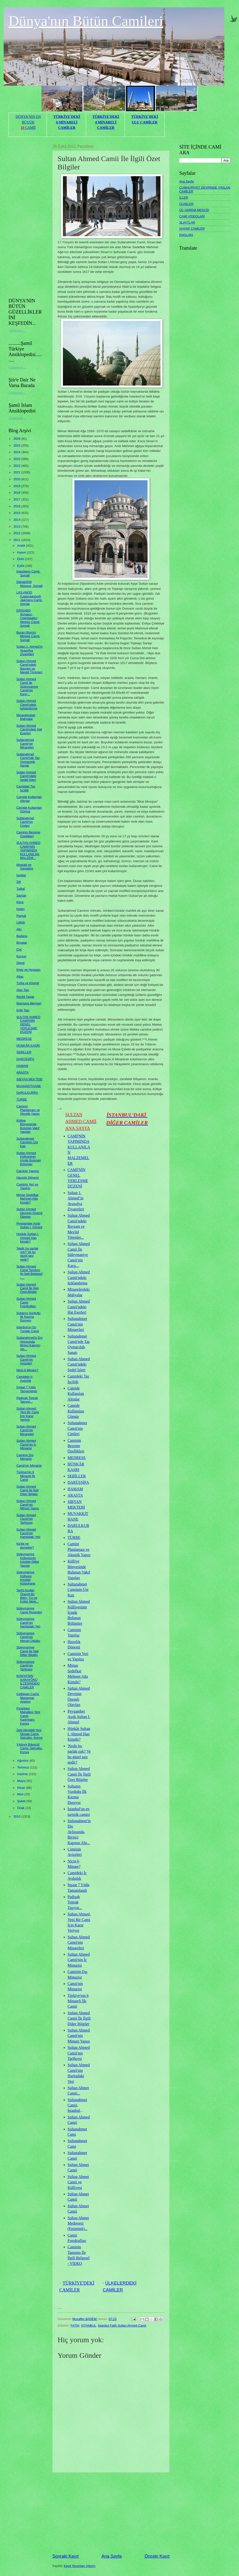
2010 (17, 1816)
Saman (21, 895)
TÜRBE (74, 1537)
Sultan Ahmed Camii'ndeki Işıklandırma (79, 1277)
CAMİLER (66, 128)
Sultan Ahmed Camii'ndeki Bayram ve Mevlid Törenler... (79, 1226)
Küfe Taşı (22, 1010)
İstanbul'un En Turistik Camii (27, 1329)
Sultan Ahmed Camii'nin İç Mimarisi (79, 1959)
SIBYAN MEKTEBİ (29, 1079)
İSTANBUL (88, 2325)
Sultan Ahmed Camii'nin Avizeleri (26, 1359)
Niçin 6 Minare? (27, 1370)
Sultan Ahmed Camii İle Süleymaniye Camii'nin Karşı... (79, 1255)
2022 (17, 466)
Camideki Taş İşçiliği (25, 788)
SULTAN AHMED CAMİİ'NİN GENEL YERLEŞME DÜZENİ (28, 1024)
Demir (20, 963)
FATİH (75, 2325)
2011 (17, 540)
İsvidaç (21, 875)
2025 (17, 445)
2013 (17, 526)
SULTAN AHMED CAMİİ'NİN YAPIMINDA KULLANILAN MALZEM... (28, 850)
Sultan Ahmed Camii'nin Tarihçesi (79, 2053)
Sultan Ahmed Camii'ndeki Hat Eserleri (79, 1306)
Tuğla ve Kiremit (27, 983)
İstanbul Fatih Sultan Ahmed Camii (122, 2325)
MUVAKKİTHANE (28, 1086)
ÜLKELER (186, 204)
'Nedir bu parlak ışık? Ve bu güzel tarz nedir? (27, 1254)
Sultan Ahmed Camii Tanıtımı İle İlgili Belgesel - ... (29, 1272)
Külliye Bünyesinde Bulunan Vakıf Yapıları (27, 1126)
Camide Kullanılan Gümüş (76, 1411)
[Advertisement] (110, 2513)
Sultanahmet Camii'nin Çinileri (77, 1428)
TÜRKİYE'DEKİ (66, 117)
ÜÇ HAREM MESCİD (194, 210)
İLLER (183, 197)
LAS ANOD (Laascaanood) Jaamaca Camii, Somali (29, 598)
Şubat (21, 1801)
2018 (17, 492)
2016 (17, 506)
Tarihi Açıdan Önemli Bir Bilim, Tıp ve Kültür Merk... (27, 1595)
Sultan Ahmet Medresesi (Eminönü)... (78, 2223)
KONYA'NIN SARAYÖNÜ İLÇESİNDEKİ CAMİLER (28, 1681)
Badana (21, 936)
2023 (17, 459)
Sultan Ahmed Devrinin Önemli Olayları (29, 1212)
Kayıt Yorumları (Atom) (80, 2566)
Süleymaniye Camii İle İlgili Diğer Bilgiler (27, 1651)
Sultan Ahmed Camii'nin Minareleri (79, 1942)
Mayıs (21, 1781)
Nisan (21, 1787)
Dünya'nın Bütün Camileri (86, 21)
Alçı (18, 929)
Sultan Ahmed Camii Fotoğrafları (26, 1302)
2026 (17, 438)
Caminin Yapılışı (27, 1171)
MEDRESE (77, 1458)
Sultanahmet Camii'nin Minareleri (77, 1324)
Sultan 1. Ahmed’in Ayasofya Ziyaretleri (29, 650)
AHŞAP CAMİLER (192, 228)
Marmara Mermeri (28, 1003)
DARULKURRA (27, 1092)
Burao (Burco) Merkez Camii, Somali (28, 636)
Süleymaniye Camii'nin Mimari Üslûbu (28, 1637)
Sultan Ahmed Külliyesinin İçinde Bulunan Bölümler (28, 1158)
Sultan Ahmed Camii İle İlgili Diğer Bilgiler (79, 2018)
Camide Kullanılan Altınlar (76, 1393)
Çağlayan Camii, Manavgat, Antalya (27, 1697)
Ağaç (19, 976)
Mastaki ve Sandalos (24, 866)
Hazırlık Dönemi (27, 1177)
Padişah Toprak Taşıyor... (75, 1902)
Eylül (21, 566)
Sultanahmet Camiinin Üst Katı (78, 1589)
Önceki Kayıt (157, 2556)
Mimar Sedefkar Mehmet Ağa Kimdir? (27, 1198)
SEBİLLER (77, 1476)
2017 (17, 499)
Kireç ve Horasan (28, 969)
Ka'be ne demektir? (25, 1545)
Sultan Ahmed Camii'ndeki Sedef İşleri (79, 1364)
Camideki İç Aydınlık (24, 1378)
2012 (17, 533)
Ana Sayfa (111, 2556)
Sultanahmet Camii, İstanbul (77, 2105)
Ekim (21, 559)
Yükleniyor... (17, 330)
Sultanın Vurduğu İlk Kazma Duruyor (28, 1316)
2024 (17, 452)
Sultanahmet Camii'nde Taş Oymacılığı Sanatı (28, 759)
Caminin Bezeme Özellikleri (76, 1445)
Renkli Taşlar (25, 997)
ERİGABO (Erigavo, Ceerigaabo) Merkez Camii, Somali (28, 618)
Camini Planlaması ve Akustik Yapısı (79, 1549)
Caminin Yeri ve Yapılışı (27, 1186)
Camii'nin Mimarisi (29, 1465)
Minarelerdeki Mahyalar (25, 717)
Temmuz (23, 1767)
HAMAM (75, 1489)
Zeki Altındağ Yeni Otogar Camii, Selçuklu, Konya (29, 1733)
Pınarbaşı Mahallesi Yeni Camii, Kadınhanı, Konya (28, 1716)
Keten (20, 909)
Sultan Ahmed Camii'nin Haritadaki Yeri (28, 1533)
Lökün (20, 922)
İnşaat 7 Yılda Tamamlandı (26, 1389)
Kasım (22, 552)
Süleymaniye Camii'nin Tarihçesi (25, 1665)
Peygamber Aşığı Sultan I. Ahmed (79, 1716)
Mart (20, 1794)
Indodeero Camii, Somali (28, 573)
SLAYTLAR (187, 222)
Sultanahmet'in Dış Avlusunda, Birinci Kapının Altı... (79, 1832)
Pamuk (21, 916)
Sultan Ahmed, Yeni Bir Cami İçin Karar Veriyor (27, 1414)
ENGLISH (186, 235)
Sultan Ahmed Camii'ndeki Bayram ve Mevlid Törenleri (29, 666)
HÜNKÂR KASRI (28, 1045)
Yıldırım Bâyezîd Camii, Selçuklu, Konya (29, 1748)
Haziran (23, 1774)
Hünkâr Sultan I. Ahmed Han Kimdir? (79, 1734)
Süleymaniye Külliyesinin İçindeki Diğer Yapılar (27, 1559)
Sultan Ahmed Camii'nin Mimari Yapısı (79, 2035)
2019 (17, 486)
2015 (17, 513)
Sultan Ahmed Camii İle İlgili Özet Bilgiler (79, 1774)
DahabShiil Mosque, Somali (29, 583)
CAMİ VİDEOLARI (192, 216)
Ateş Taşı (22, 990)
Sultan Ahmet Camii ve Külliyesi (78, 2182)
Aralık (21, 545)
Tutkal (20, 888)
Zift (18, 882)
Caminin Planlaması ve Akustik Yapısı (28, 1110)
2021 (17, 472)
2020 (17, 479)
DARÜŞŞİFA (78, 1482)
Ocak (21, 1808)
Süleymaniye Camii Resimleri (29, 1610)
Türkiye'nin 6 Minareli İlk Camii (78, 2001)
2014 (17, 519)
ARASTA (75, 1495)
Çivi (18, 949)
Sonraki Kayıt (65, 2556)
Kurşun (21, 956)
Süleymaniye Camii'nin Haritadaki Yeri (28, 1622)
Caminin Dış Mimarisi (24, 1457)
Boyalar (21, 942)
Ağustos (23, 1760)
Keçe (19, 902)
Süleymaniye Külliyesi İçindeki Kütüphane (25, 1577)
